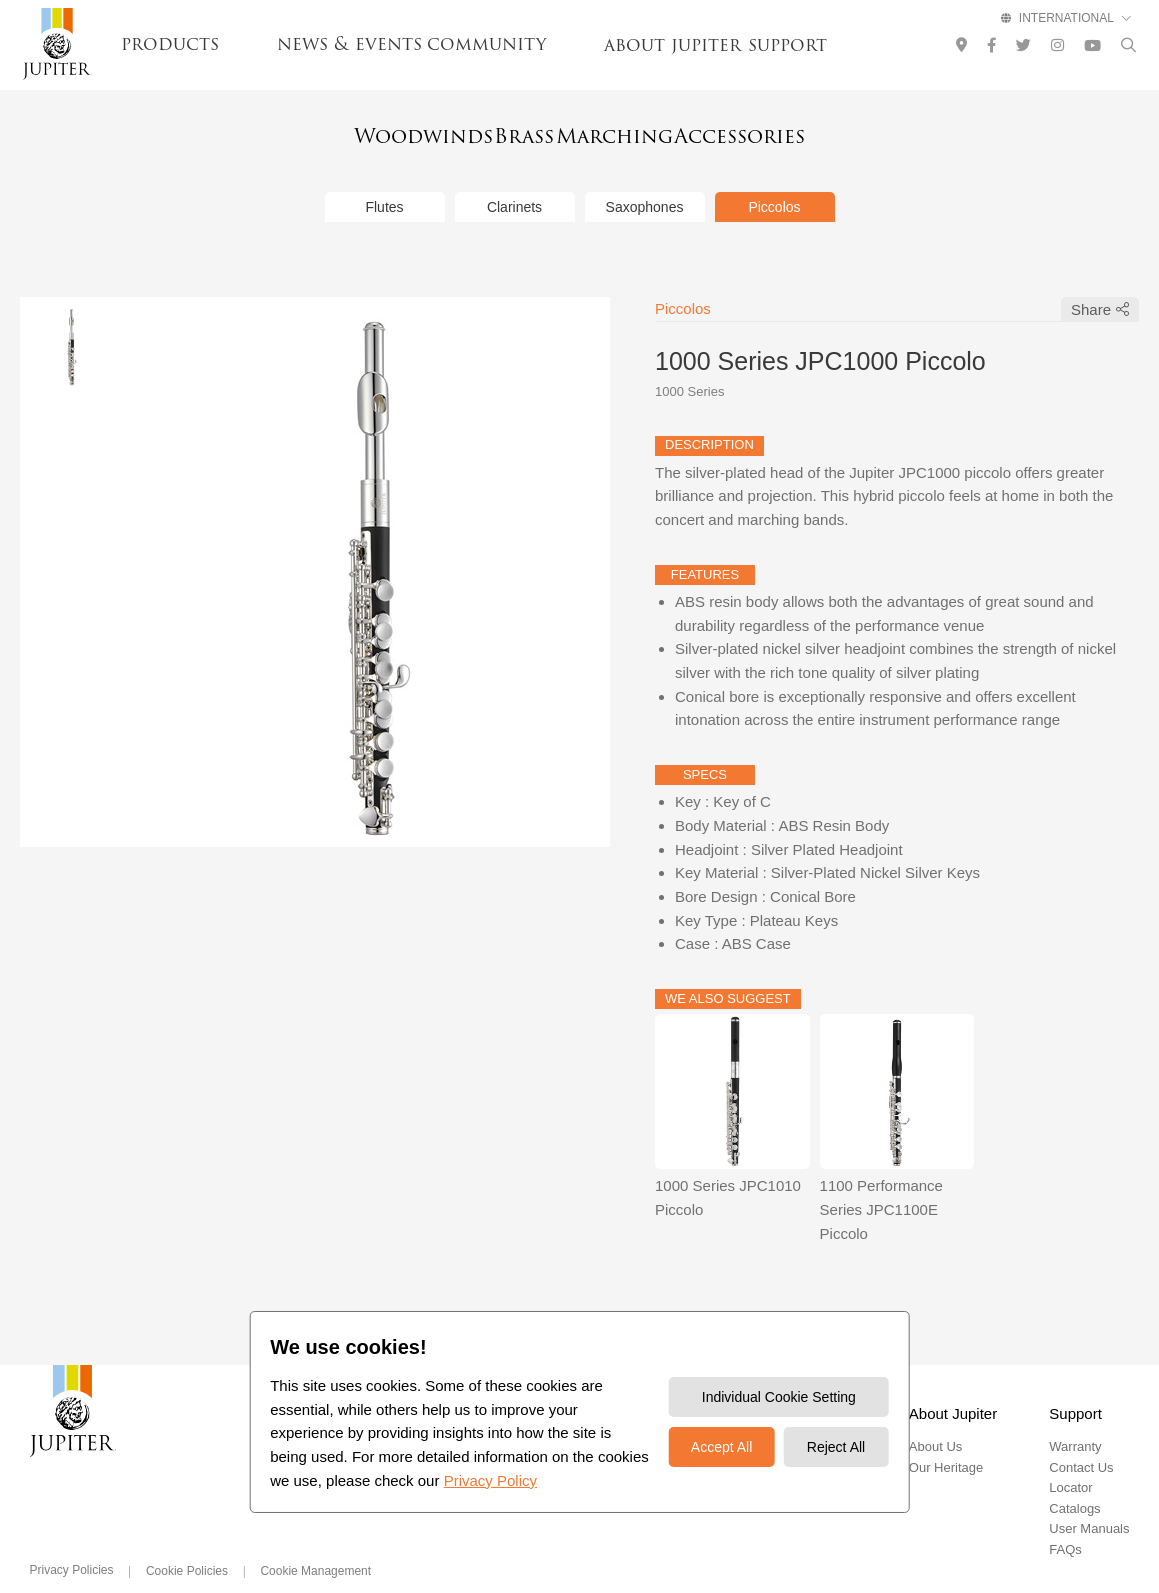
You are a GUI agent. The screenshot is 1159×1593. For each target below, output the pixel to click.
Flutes (384, 180)
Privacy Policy (490, 1480)
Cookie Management (315, 1544)
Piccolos (774, 180)
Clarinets (514, 180)
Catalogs (1074, 1481)
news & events (349, 44)
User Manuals (1089, 1502)
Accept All (721, 1447)
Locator (1070, 1461)
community (486, 44)
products (170, 44)
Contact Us (1081, 1440)
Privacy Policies (72, 1543)
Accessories (811, 132)
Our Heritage (946, 1440)
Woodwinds (351, 132)
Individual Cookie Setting (779, 1397)
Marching (642, 132)
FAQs (1065, 1522)
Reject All (836, 1447)
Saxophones (645, 180)
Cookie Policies (187, 1544)
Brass (501, 132)
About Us (935, 1420)
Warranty (1075, 1420)
